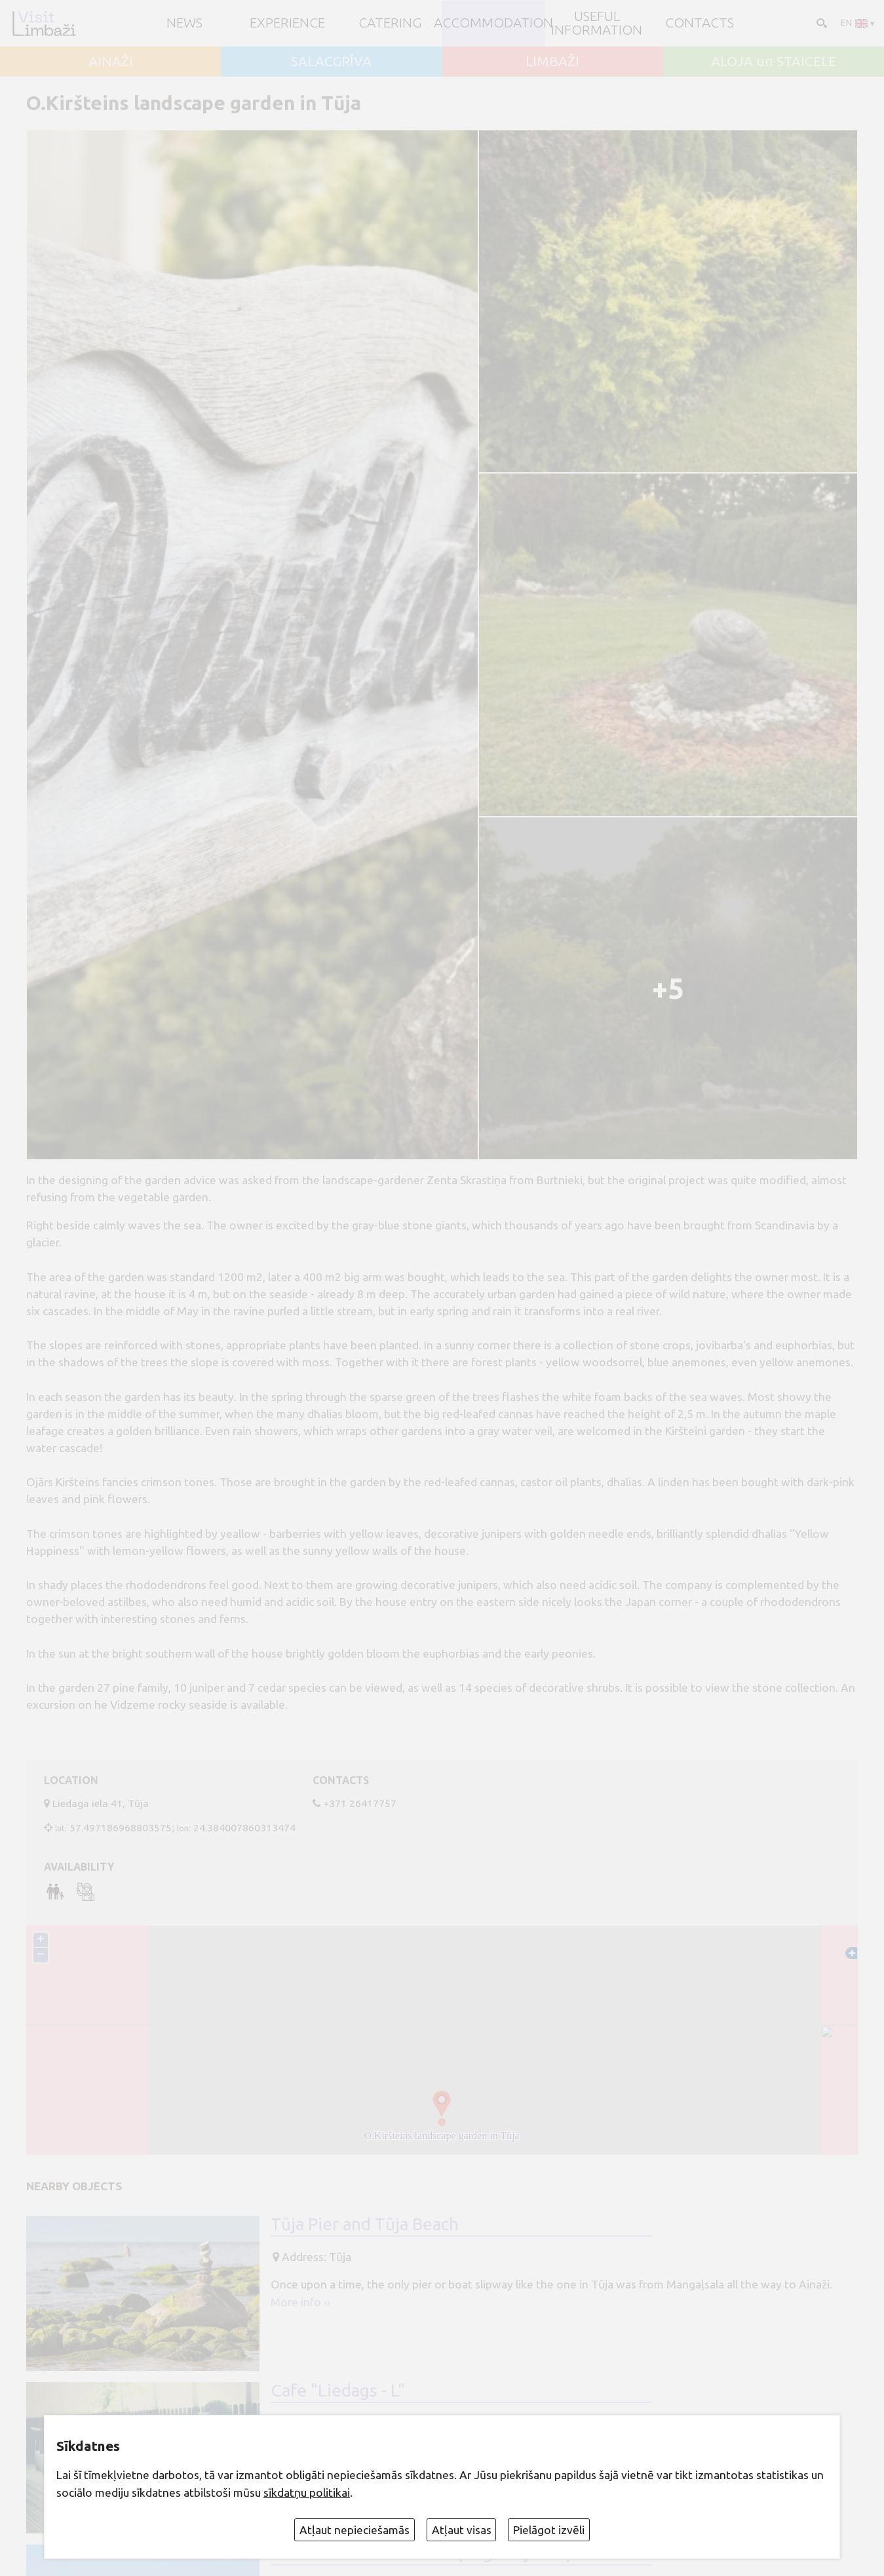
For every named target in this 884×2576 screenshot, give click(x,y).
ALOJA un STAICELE (773, 62)
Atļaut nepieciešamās (354, 2530)
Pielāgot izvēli (549, 2530)
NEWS (184, 23)
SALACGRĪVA (331, 62)
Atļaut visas (461, 2530)
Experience (287, 23)
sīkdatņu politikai (306, 2492)
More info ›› (300, 2302)
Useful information (596, 23)
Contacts (699, 23)
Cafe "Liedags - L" (338, 2390)
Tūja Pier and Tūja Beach (365, 2223)
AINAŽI (110, 62)
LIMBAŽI (552, 62)
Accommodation (493, 23)
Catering (390, 23)
